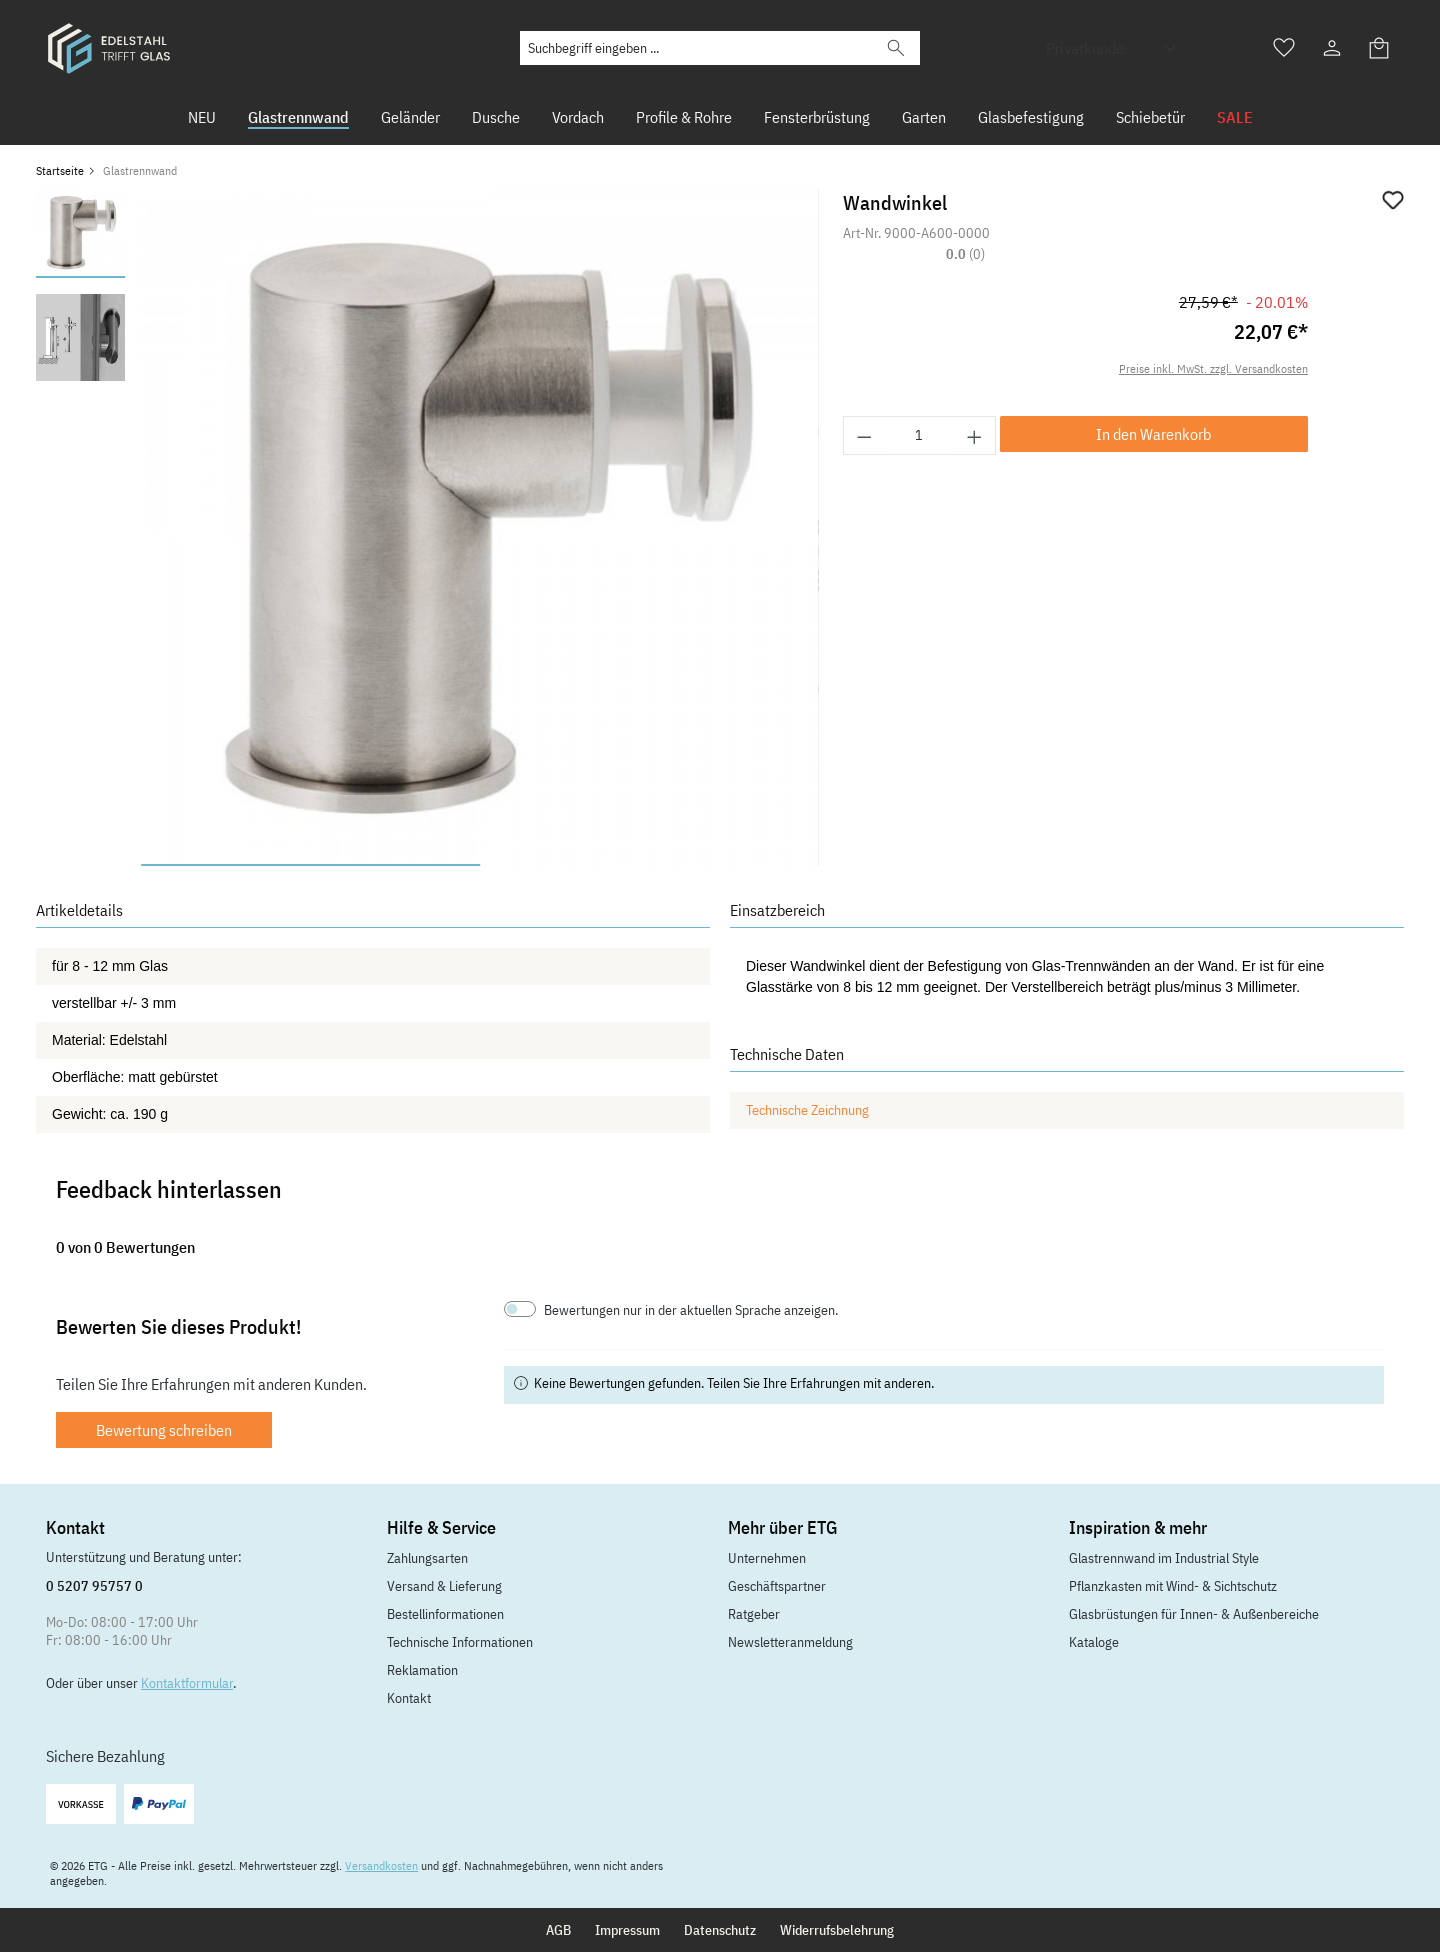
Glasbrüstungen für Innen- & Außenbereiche (1194, 1614)
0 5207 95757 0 (94, 1586)
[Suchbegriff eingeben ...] (696, 48)
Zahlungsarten (427, 1558)
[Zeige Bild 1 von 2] (310, 865)
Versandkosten (381, 1865)
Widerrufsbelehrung (837, 1930)
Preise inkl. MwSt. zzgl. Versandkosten (1213, 368)
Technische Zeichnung (807, 1110)
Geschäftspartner (777, 1586)
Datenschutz (720, 1930)
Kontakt (409, 1698)
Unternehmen (767, 1558)
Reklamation (422, 1670)
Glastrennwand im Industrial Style (1164, 1558)
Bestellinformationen (445, 1614)
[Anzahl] (919, 435)
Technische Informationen (460, 1642)
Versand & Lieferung (444, 1586)
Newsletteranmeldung (790, 1642)
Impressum (627, 1930)
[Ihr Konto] (1332, 48)
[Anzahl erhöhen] (975, 435)
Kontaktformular (187, 1683)
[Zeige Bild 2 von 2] (649, 865)
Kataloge (1094, 1642)
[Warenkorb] (1380, 48)
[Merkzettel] (1284, 48)
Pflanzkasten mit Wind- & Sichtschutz (1173, 1586)
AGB (558, 1930)
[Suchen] (896, 48)
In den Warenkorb (1153, 434)
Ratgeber (754, 1614)
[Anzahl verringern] (864, 435)
